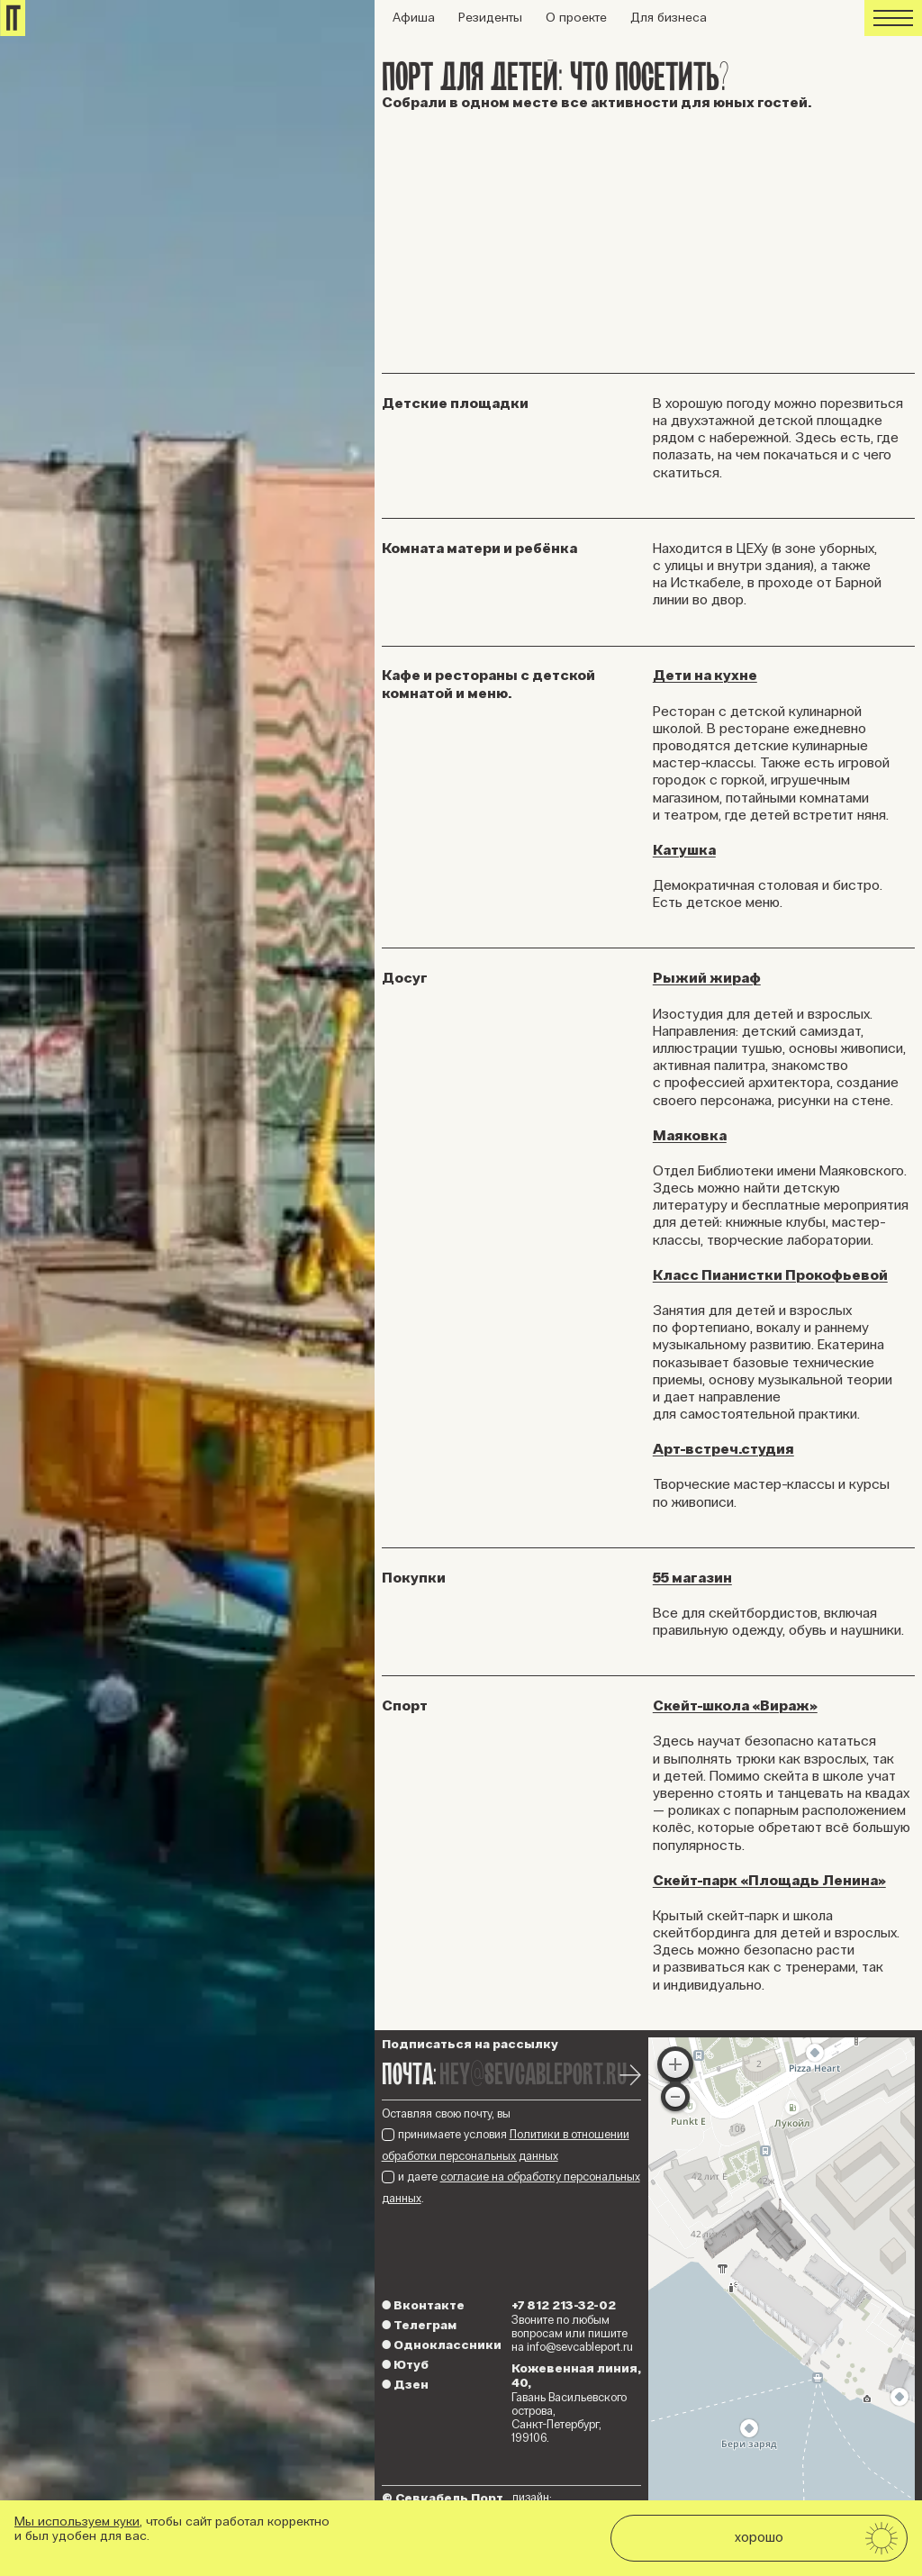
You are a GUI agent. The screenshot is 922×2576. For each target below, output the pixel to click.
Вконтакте (423, 2305)
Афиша (414, 17)
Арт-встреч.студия (723, 1448)
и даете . (511, 2187)
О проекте (576, 17)
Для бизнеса (668, 17)
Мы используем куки (77, 2521)
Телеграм (419, 2325)
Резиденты (490, 17)
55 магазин (692, 1577)
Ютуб (405, 2364)
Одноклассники (442, 2345)
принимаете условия (505, 2145)
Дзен (405, 2384)
